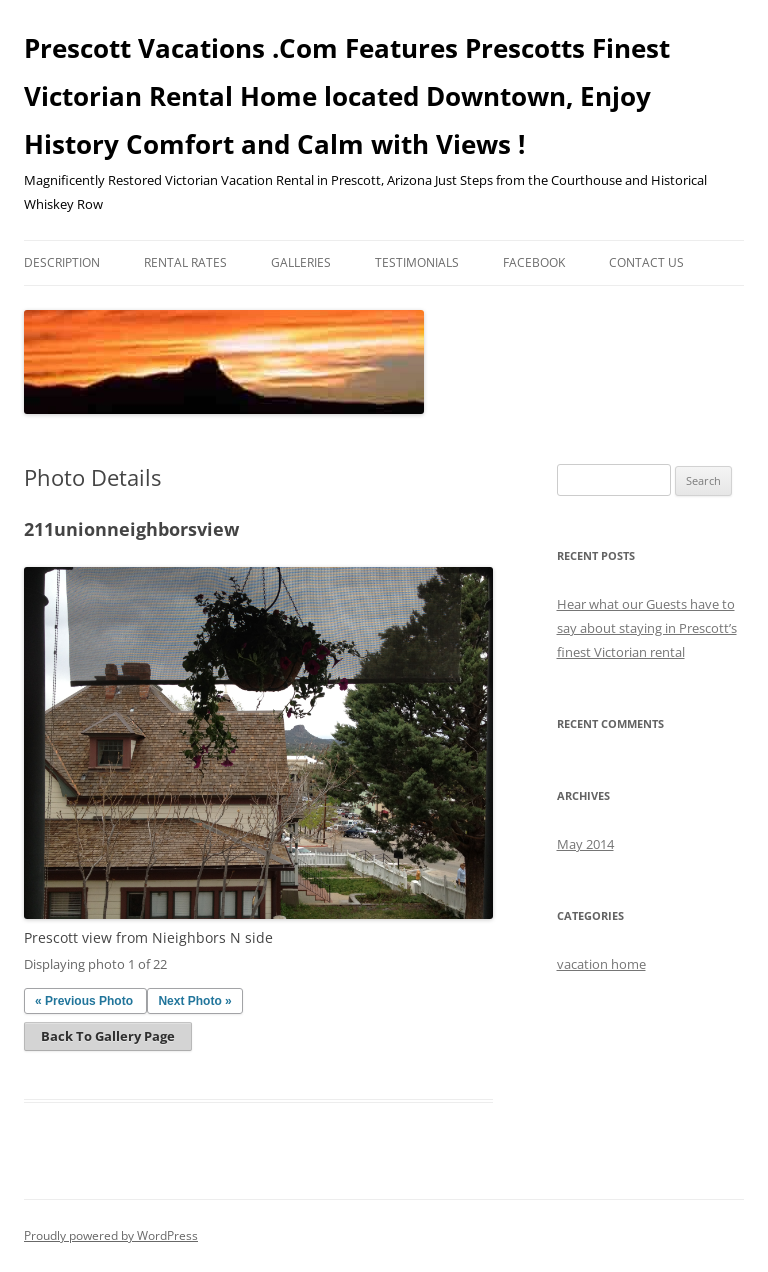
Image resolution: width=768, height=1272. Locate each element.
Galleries (301, 262)
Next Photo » (194, 1001)
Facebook (534, 262)
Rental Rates (185, 262)
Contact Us (646, 262)
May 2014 (585, 844)
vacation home (601, 964)
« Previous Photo (84, 1001)
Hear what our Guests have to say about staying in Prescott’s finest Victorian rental (647, 628)
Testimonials (417, 262)
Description (62, 262)
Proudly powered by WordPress (111, 1235)
